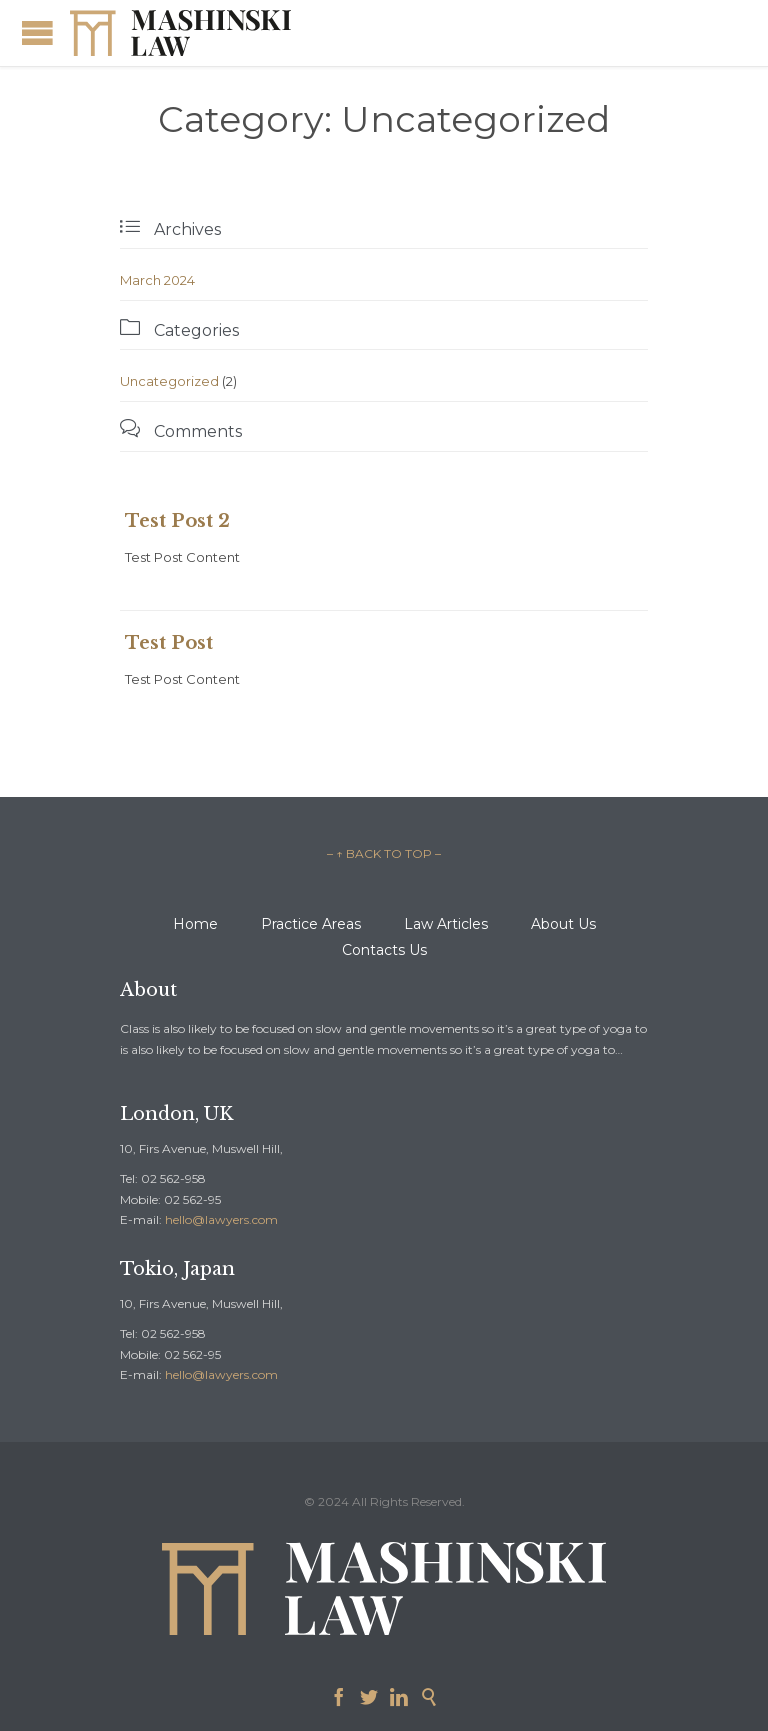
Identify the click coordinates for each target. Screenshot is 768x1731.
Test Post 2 (177, 521)
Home (195, 924)
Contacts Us (384, 950)
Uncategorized (169, 381)
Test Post (169, 643)
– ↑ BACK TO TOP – (384, 853)
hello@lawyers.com (221, 1219)
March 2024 (157, 280)
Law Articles (446, 924)
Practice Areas (311, 924)
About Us (563, 924)
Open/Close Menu (37, 32)
